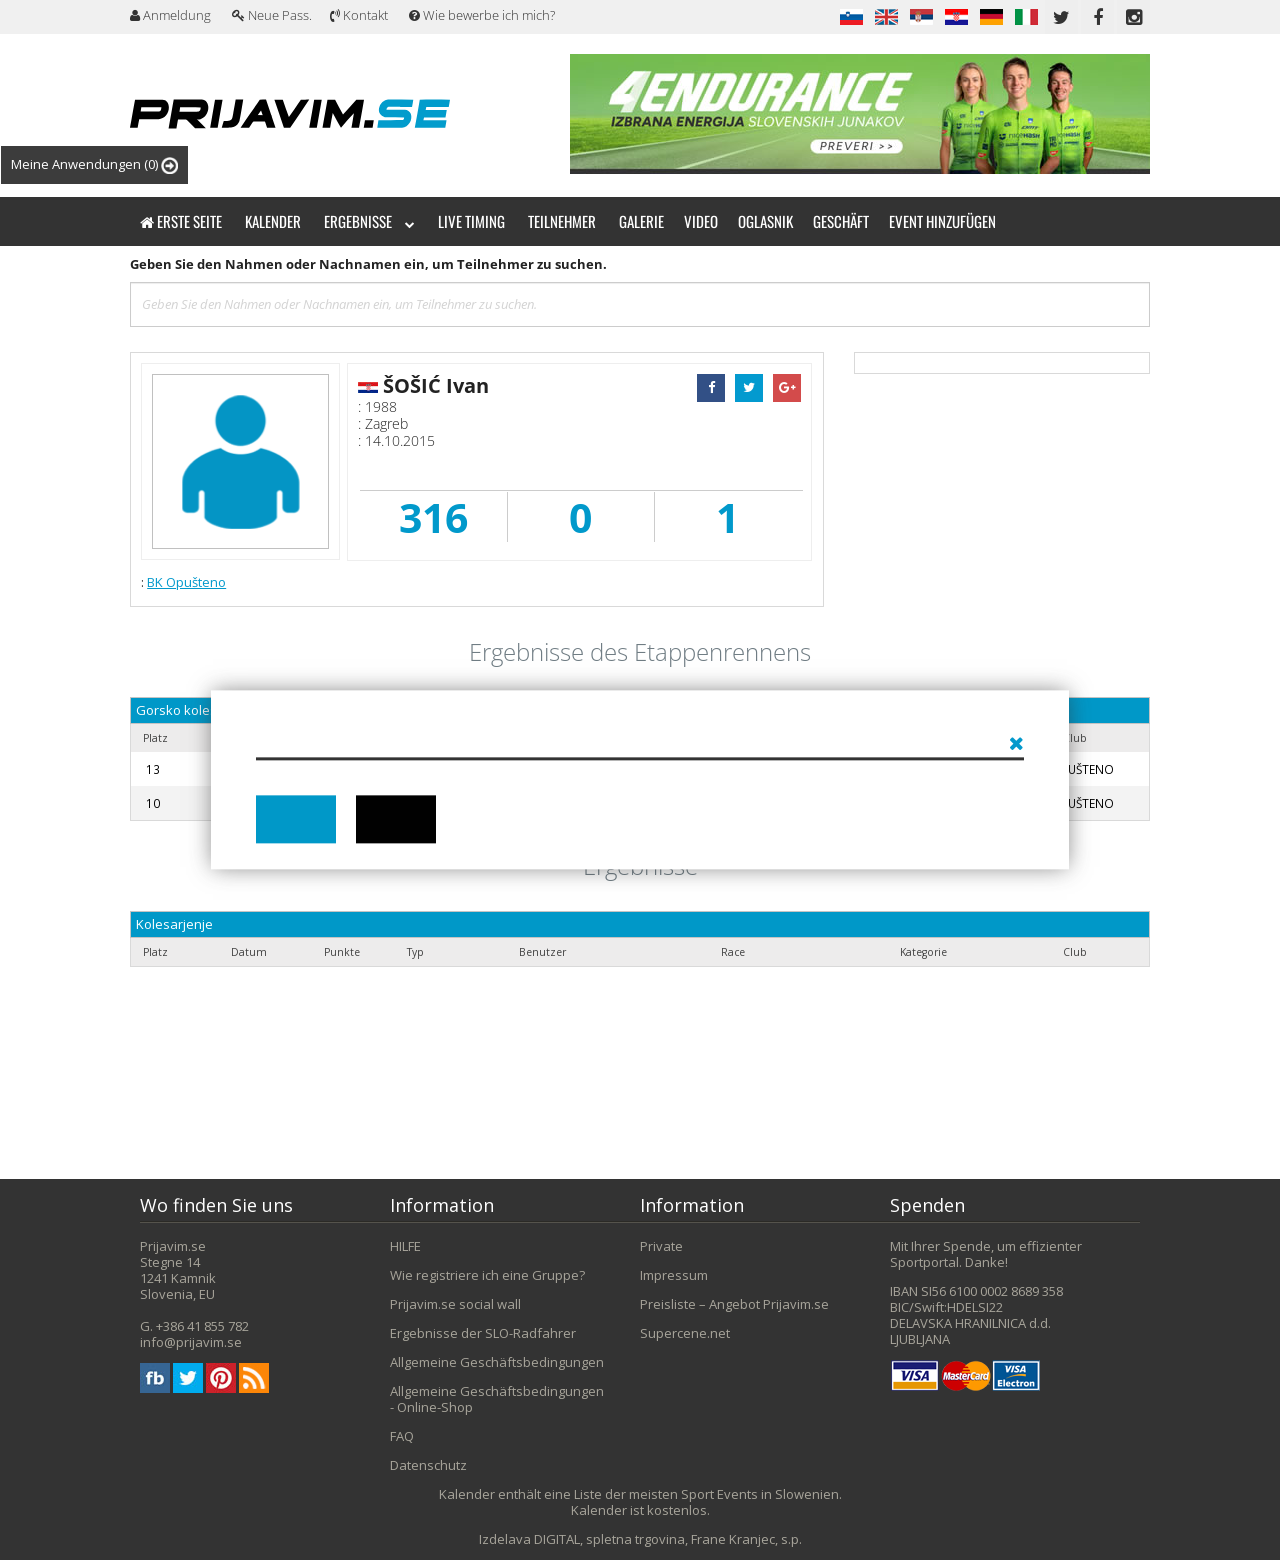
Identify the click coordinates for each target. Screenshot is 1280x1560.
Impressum (674, 1275)
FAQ (402, 1436)
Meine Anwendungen (94, 164)
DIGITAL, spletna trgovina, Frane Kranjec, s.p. (668, 1539)
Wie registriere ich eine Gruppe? (487, 1275)
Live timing (471, 221)
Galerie (641, 221)
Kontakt (359, 15)
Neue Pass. (272, 15)
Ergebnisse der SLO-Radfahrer (483, 1333)
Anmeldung (170, 15)
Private (661, 1246)
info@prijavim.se (191, 1342)
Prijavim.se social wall (455, 1304)
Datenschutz (428, 1465)
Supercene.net (685, 1333)
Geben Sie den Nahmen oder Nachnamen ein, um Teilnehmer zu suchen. (368, 264)
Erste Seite (181, 221)
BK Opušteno (186, 582)
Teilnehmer (562, 221)
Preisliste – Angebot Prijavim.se (734, 1304)
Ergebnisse (369, 221)
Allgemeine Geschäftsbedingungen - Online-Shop (497, 1399)
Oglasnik (765, 221)
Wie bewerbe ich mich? (482, 15)
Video (701, 221)
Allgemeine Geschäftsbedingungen (497, 1362)
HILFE (405, 1246)
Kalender (273, 221)
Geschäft (841, 221)
